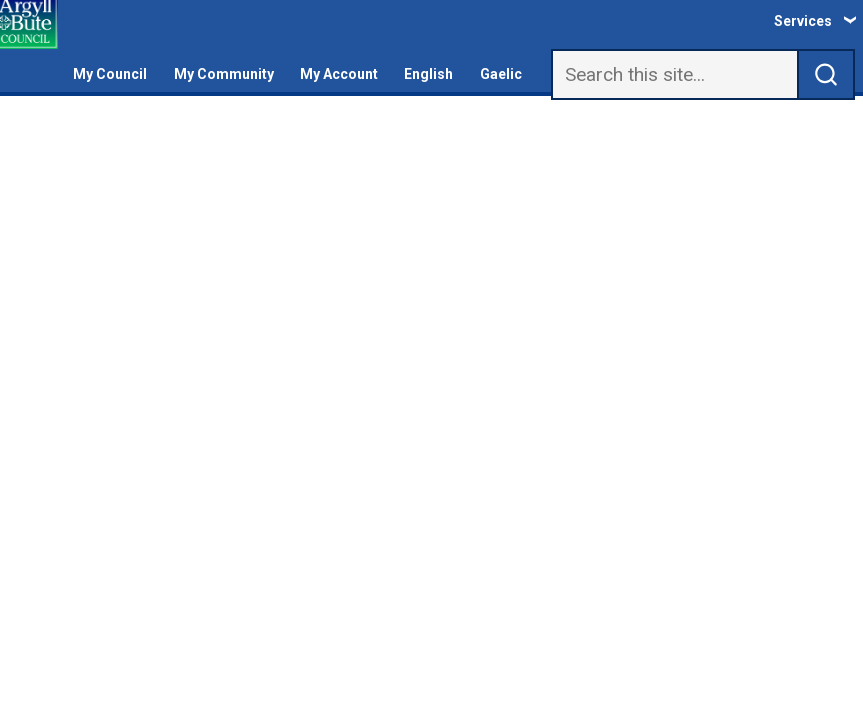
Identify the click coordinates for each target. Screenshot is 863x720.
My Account (339, 74)
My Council (110, 74)
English (428, 74)
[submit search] (826, 74)
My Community (224, 74)
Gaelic (501, 74)
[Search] (674, 74)
